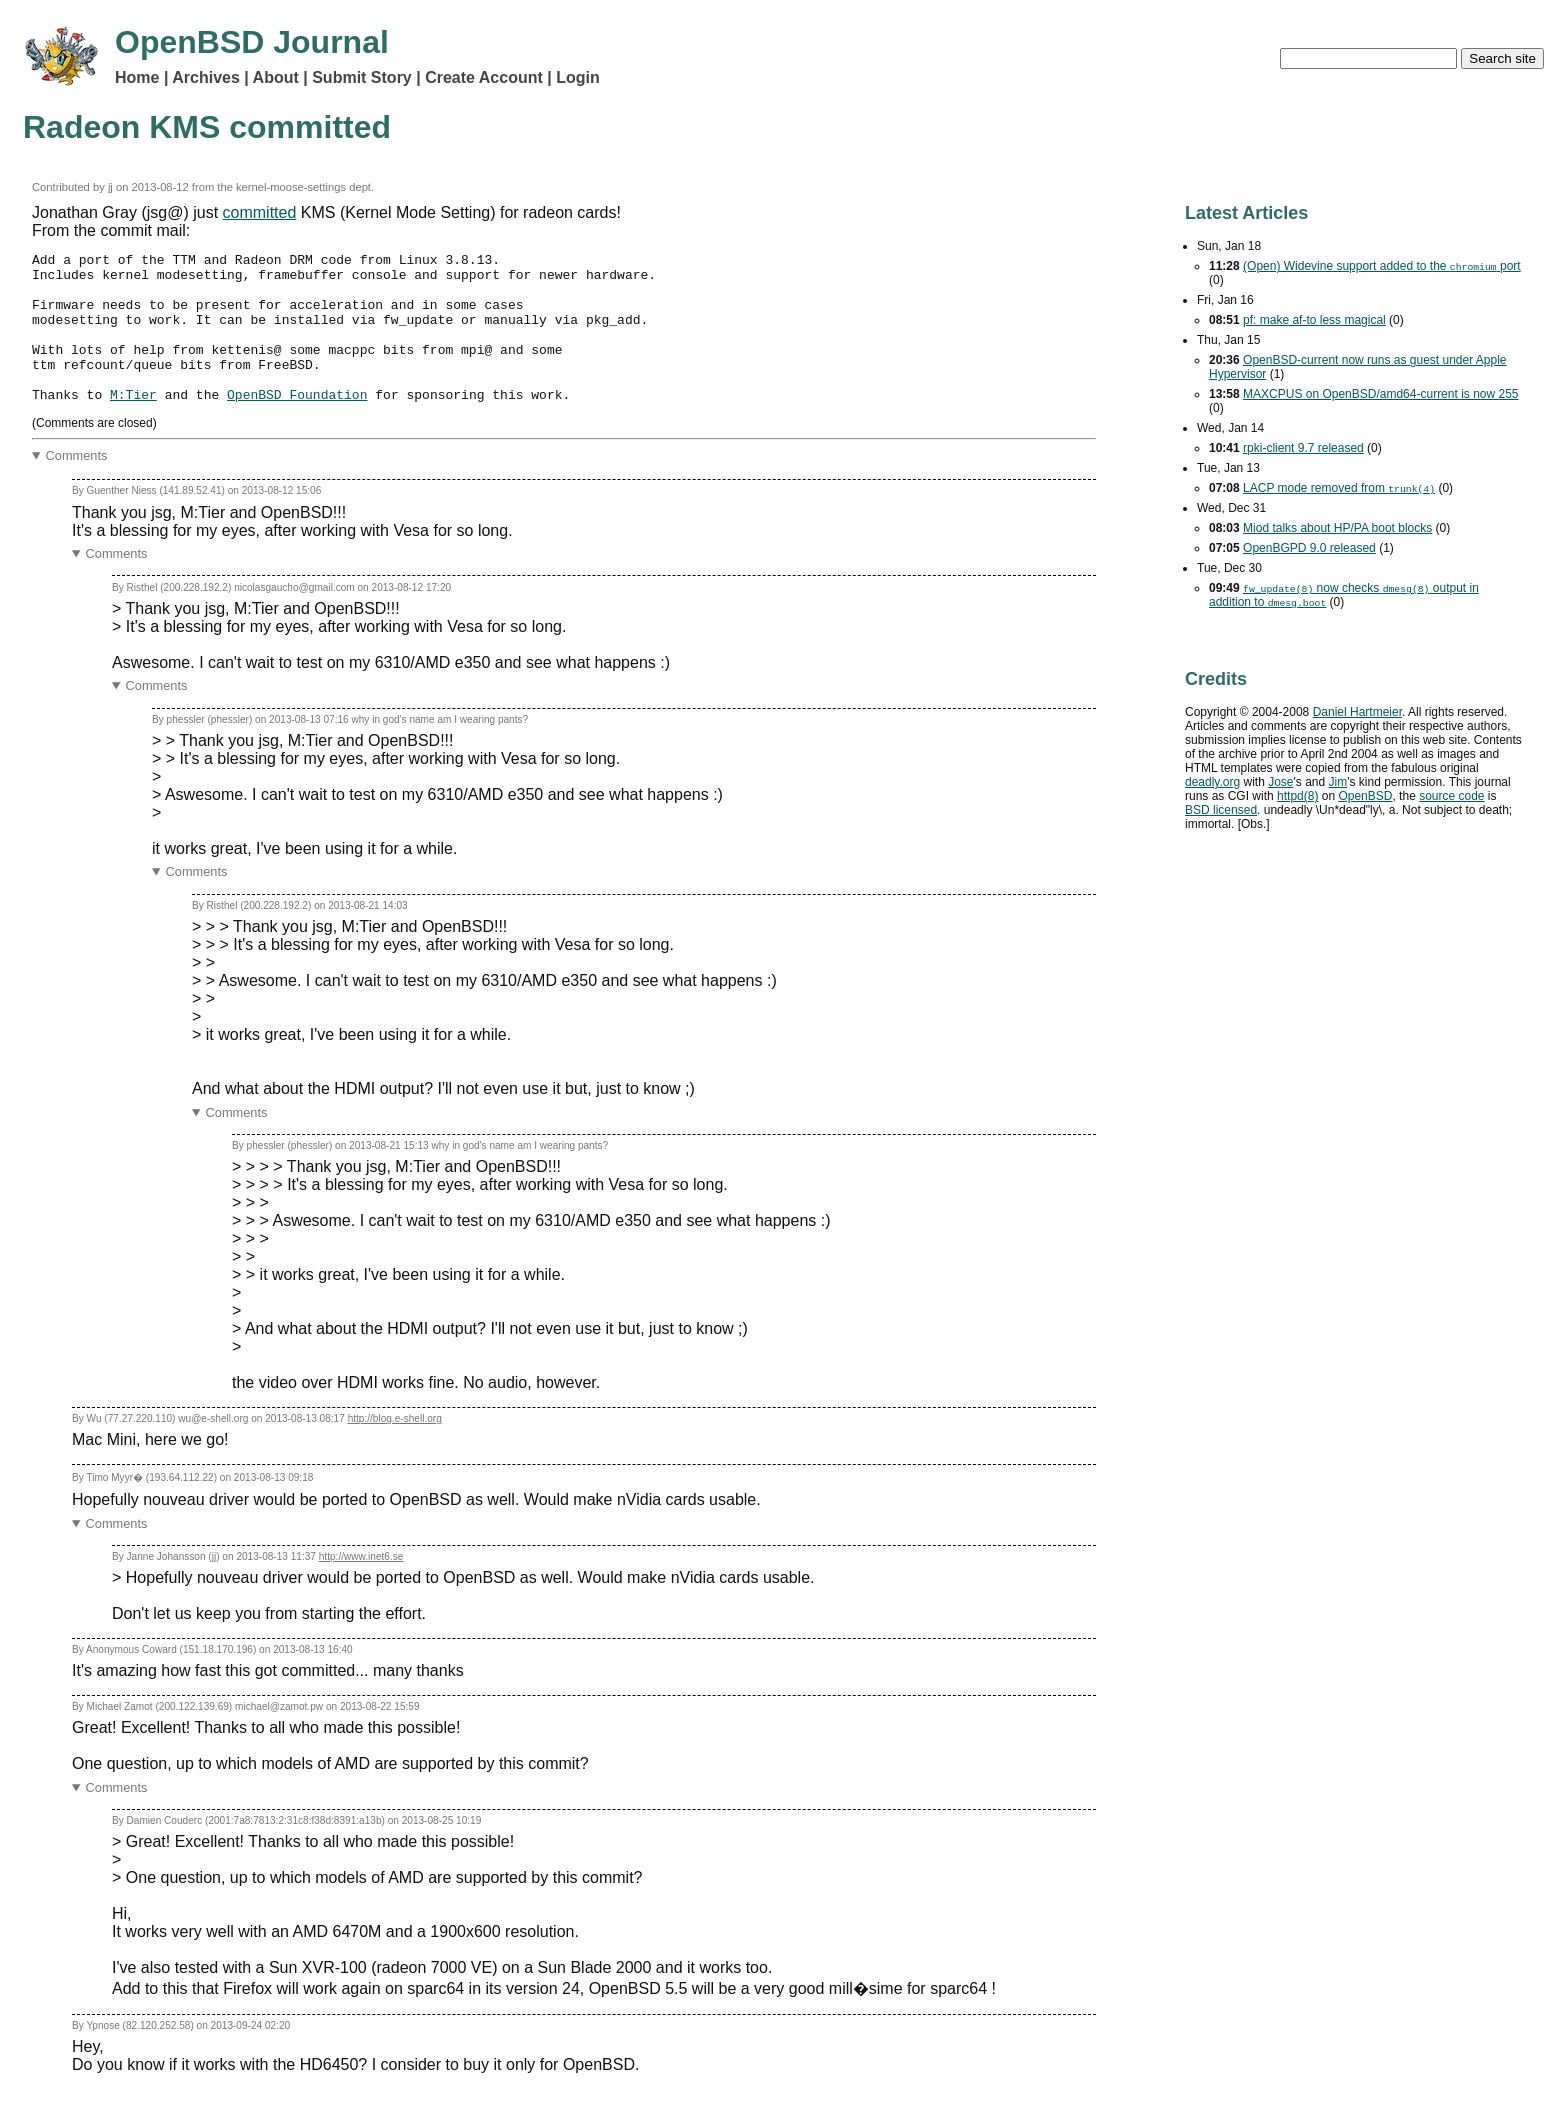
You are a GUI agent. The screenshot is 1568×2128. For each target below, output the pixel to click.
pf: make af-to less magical (1314, 320)
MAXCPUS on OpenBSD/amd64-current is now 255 (1380, 394)
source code (1451, 796)
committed (260, 212)
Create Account (484, 77)
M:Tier (133, 424)
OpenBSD (1365, 796)
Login (578, 77)
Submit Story (362, 77)
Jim (1338, 782)
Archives (206, 77)
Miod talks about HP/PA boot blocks (1337, 528)
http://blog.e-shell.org (395, 1448)
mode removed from (1339, 488)
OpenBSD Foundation (297, 424)
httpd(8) (1297, 796)
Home (137, 77)
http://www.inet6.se (361, 1586)
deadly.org (1212, 782)
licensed (1221, 810)
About (276, 77)
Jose (1280, 782)
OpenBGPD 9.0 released (1309, 548)
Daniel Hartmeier (1357, 712)
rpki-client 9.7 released (1303, 448)
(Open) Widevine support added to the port (1382, 266)
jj (110, 187)
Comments (77, 485)
